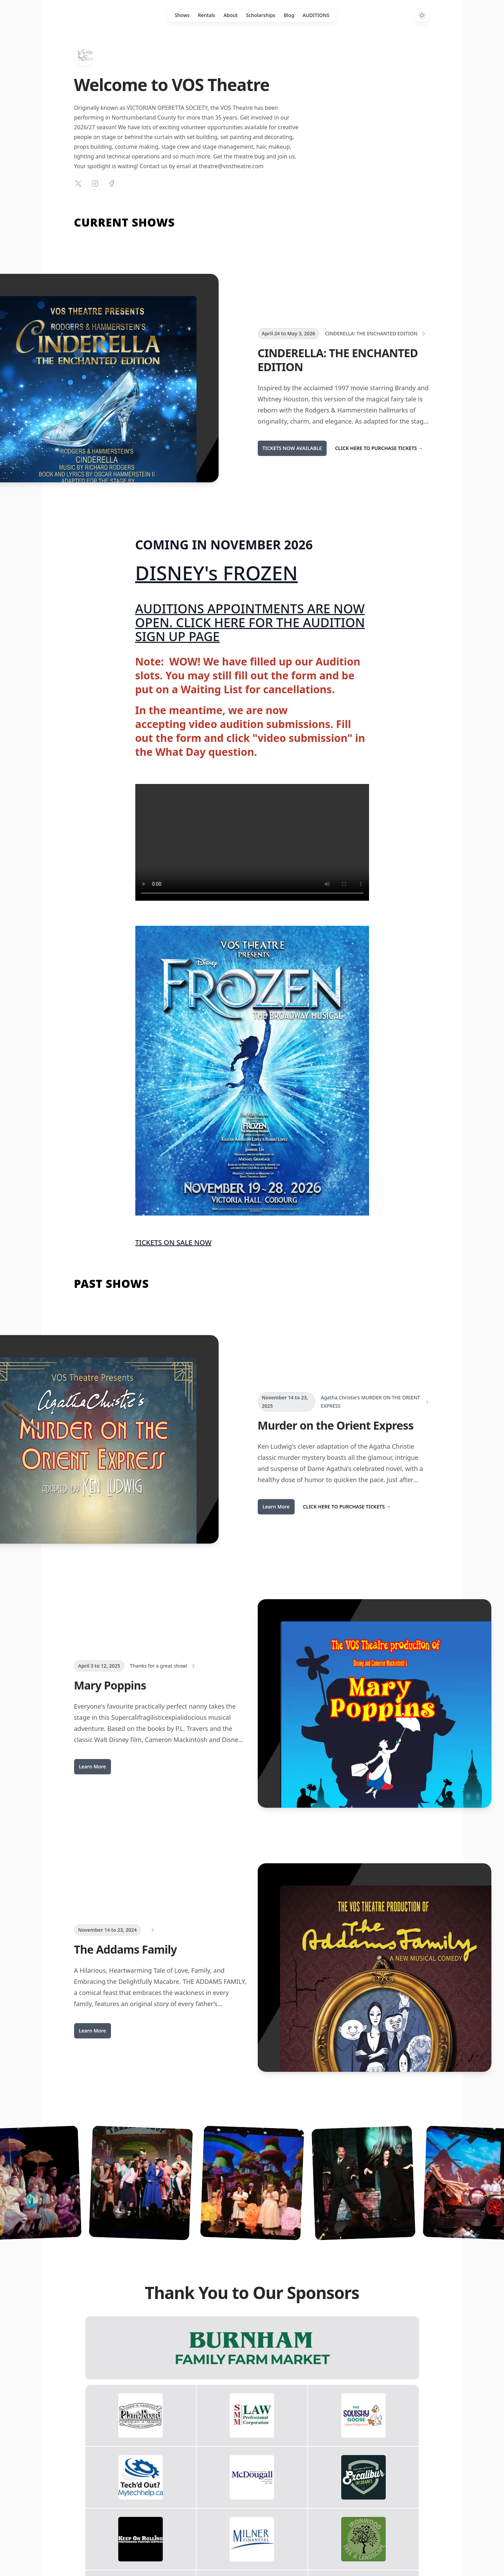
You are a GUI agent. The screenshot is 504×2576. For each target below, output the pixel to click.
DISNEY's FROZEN (216, 572)
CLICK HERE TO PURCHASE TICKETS (379, 448)
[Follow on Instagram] (95, 183)
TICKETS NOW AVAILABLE (292, 448)
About (231, 15)
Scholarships (260, 15)
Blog (289, 15)
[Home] (85, 55)
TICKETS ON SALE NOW (173, 1242)
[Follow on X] (78, 183)
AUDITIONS (316, 15)
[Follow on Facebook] (111, 183)
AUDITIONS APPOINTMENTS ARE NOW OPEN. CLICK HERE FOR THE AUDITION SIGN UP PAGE (250, 622)
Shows (182, 15)
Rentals (206, 15)
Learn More (276, 1506)
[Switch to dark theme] (422, 15)
